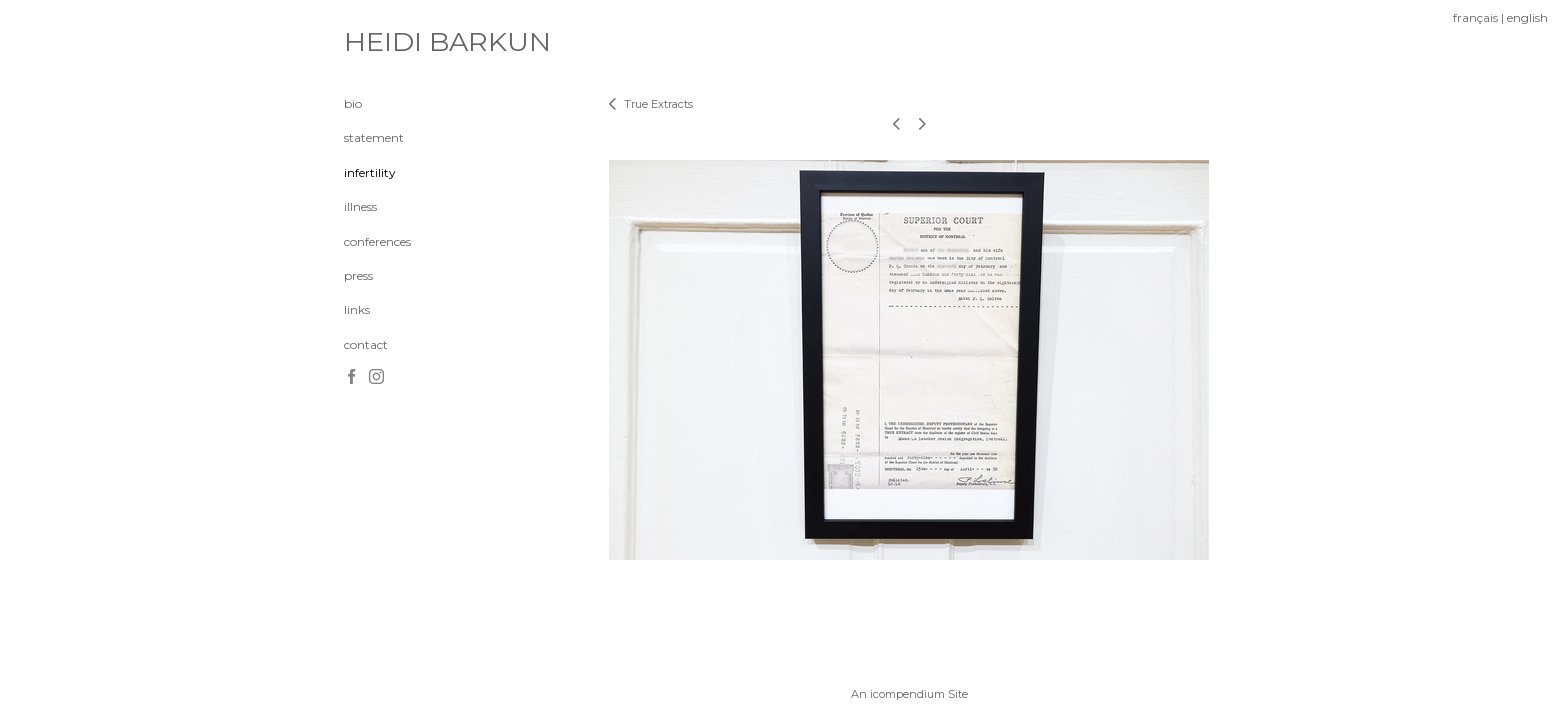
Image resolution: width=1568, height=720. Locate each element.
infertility (370, 172)
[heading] (394, 42)
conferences (377, 241)
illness (360, 206)
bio (353, 103)
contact (366, 344)
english (1527, 17)
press (358, 275)
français (1475, 17)
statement (374, 137)
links (357, 309)
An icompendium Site (909, 694)
